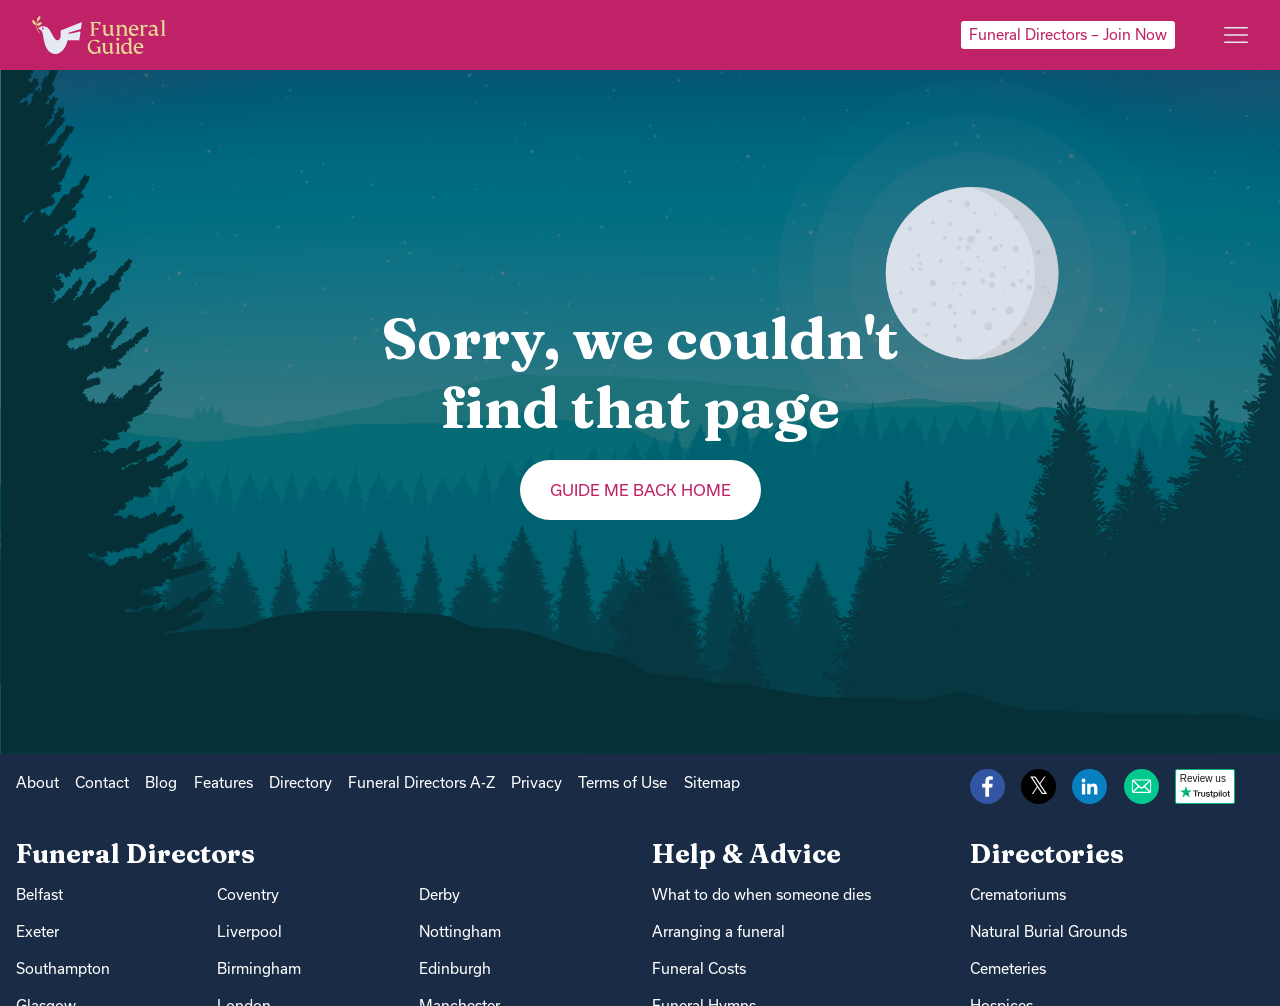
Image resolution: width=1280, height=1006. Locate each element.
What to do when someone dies (761, 894)
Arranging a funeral (718, 931)
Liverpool (249, 931)
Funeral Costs (699, 968)
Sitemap (712, 782)
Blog (161, 782)
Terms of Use (622, 782)
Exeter (37, 931)
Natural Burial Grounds (1048, 931)
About (37, 782)
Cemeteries (1008, 968)
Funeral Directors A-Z (421, 782)
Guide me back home (640, 490)
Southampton (63, 968)
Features (223, 782)
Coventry (248, 894)
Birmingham (259, 968)
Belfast (39, 894)
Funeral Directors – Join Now (1068, 34)
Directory (300, 782)
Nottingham (460, 931)
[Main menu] (1236, 35)
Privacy (536, 782)
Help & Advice (746, 853)
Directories (1047, 853)
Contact (102, 782)
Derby (439, 894)
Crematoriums (1018, 894)
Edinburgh (455, 968)
